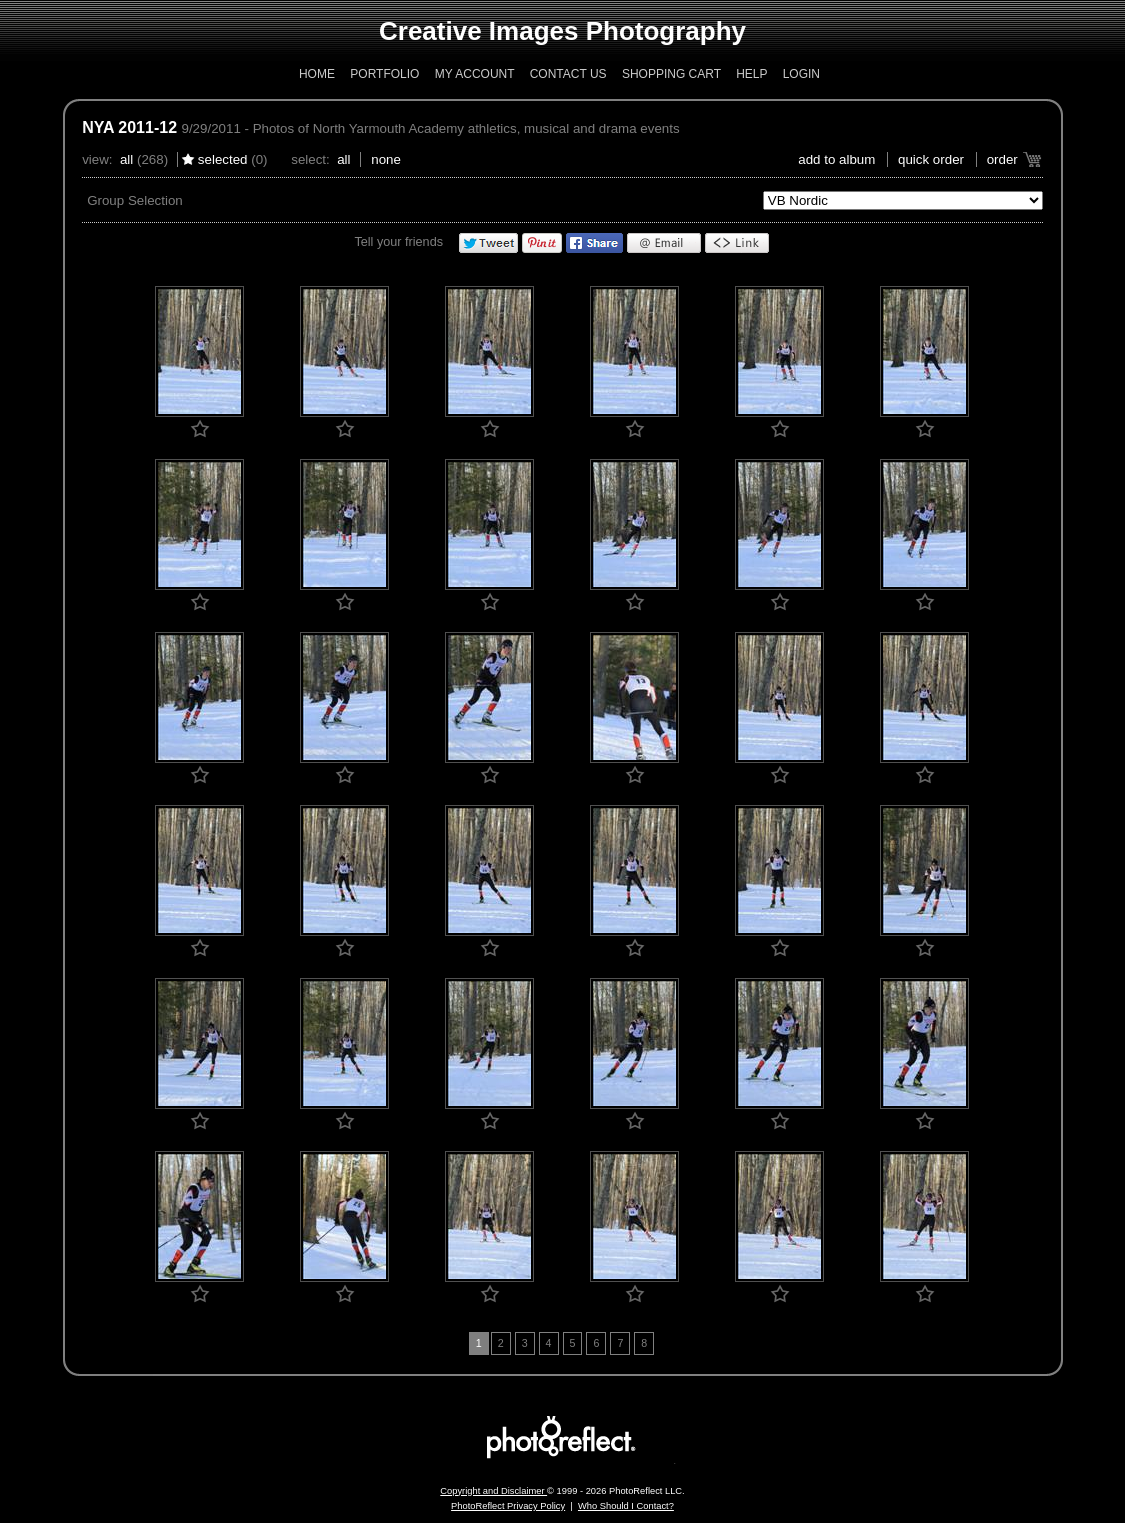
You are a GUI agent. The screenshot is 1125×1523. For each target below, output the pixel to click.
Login (801, 74)
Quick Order (931, 159)
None (386, 159)
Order (1002, 159)
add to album (836, 159)
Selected (223, 159)
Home (317, 74)
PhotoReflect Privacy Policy (508, 1506)
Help (751, 74)
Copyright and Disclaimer (493, 1491)
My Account (475, 74)
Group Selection (135, 200)
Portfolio (384, 74)
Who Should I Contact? (626, 1506)
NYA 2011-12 (129, 127)
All (126, 159)
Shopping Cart (671, 74)
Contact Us (568, 74)
